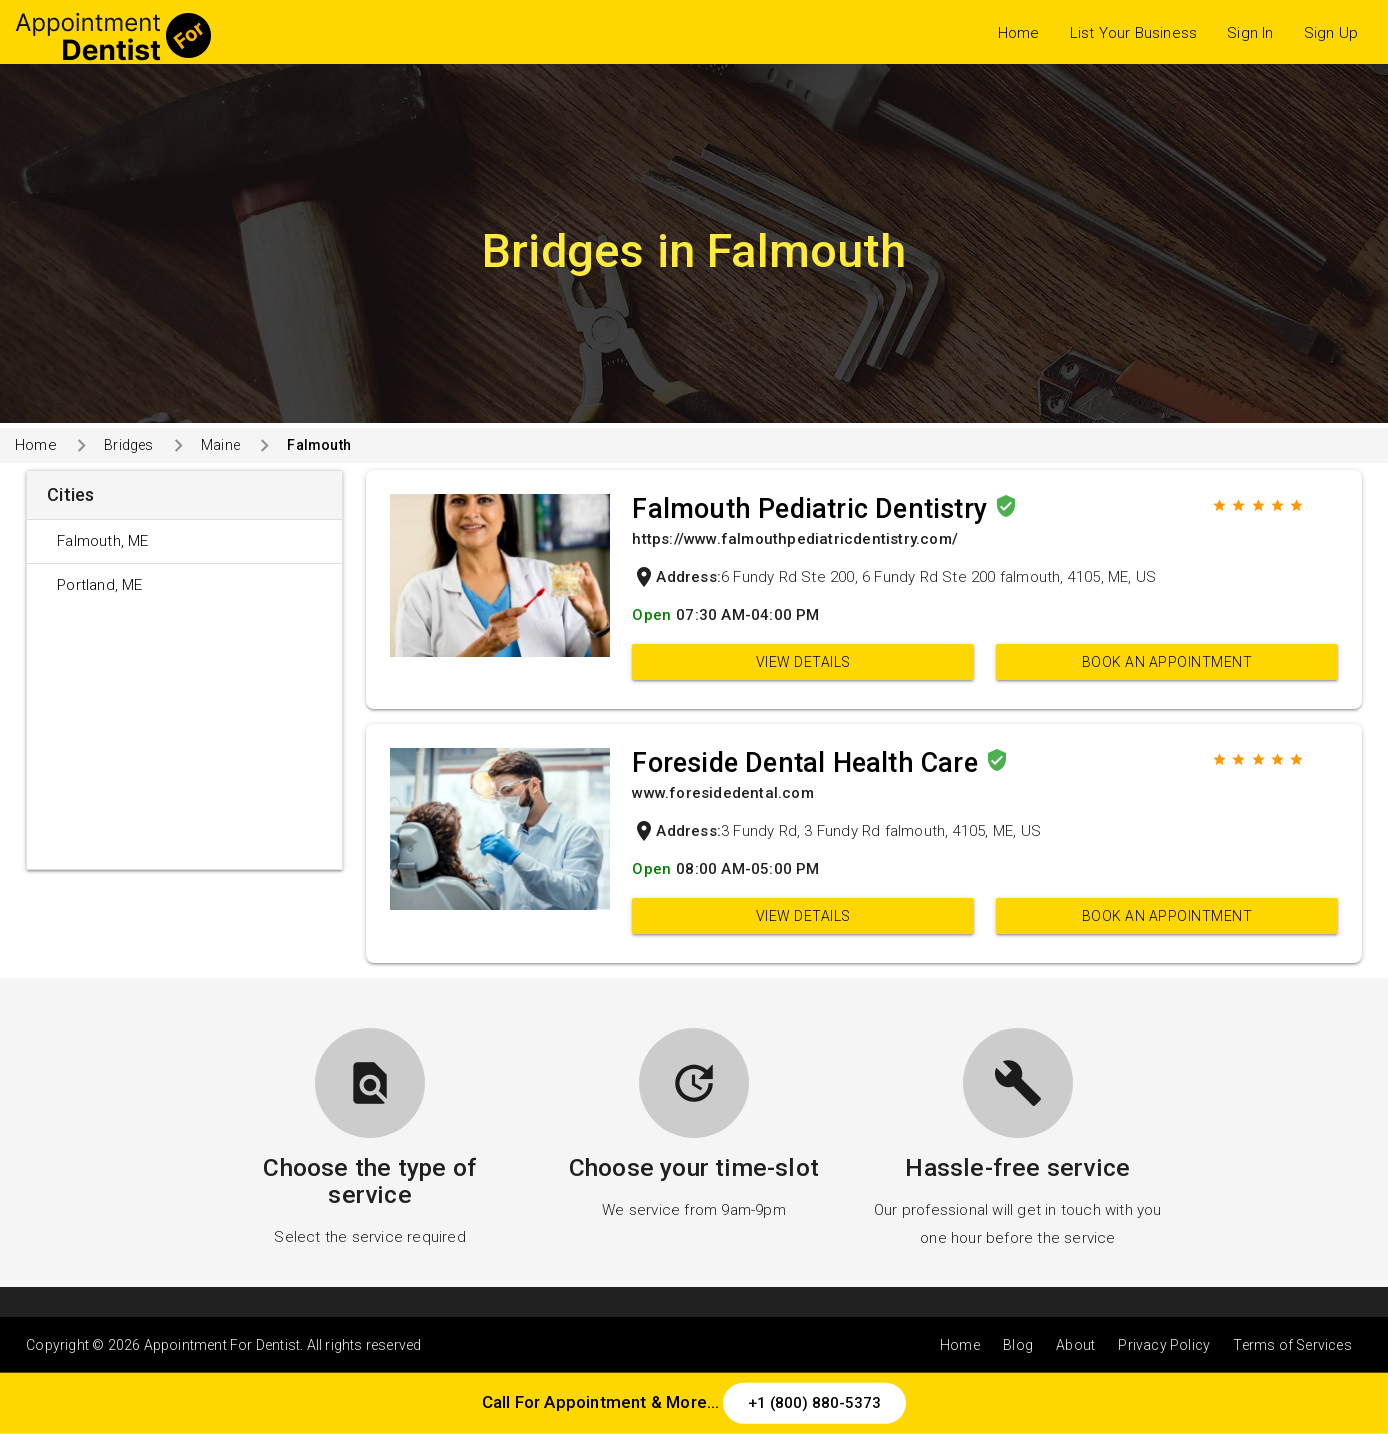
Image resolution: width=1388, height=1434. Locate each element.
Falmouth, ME (102, 541)
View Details (803, 662)
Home (1019, 33)
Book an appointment (1167, 662)
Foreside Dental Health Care (808, 763)
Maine (220, 445)
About (1075, 1345)
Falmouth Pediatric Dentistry (813, 509)
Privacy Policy (1164, 1345)
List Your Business (1134, 33)
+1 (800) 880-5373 (814, 1403)
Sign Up (1331, 33)
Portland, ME (99, 585)
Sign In (1250, 33)
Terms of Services (1292, 1345)
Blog (1018, 1345)
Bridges (128, 445)
